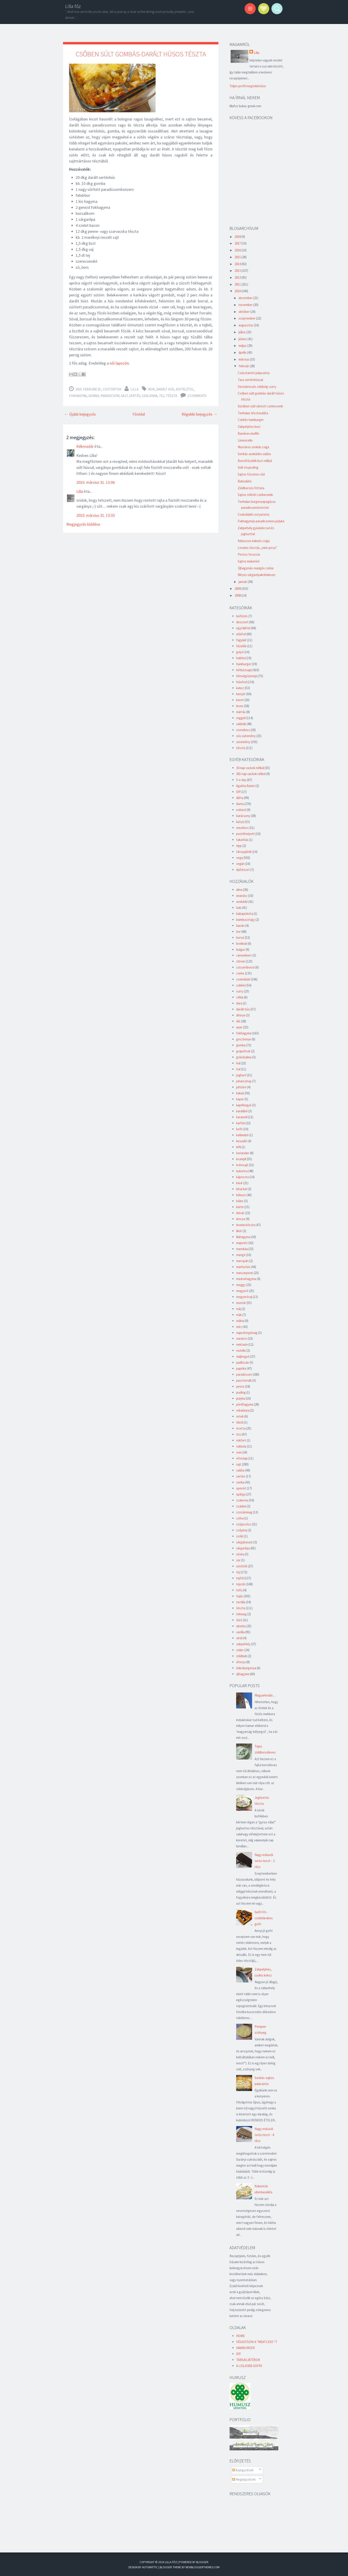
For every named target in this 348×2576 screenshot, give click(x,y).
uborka (241, 1626)
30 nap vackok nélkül (250, 768)
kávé (239, 1183)
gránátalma (243, 1057)
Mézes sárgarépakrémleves (256, 575)
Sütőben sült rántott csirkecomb (260, 406)
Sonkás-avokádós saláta (254, 454)
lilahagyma (243, 1237)
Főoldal (138, 413)
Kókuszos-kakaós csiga (254, 541)
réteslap (242, 1458)
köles (239, 1201)
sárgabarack (244, 1542)
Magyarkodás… (265, 1695)
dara (239, 1003)
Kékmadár (85, 446)
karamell (241, 1117)
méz (239, 1327)
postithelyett (245, 834)
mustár (241, 1303)
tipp (239, 846)
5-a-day (241, 780)
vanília (240, 1632)
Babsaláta (244, 481)
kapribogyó (243, 1105)
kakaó (240, 1093)
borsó (240, 937)
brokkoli (241, 943)
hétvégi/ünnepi (246, 676)
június (243, 339)
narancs (241, 1338)
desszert (242, 622)
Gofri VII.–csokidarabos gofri (264, 1918)
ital (238, 1069)
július (242, 332)
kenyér (241, 694)
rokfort (241, 1440)
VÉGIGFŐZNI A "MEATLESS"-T (256, 2342)
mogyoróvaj (244, 1297)
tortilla (240, 1602)
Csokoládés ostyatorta (253, 514)
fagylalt (241, 640)
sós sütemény (246, 736)
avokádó (242, 901)
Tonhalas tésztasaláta (253, 413)
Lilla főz (73, 6)
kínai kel (241, 1189)
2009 (238, 588)
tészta (171, 395)
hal (238, 1063)
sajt (124, 395)
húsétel (241, 682)
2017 (238, 243)
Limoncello (245, 440)
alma (239, 890)
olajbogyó (242, 1356)
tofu (239, 1590)
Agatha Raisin (245, 786)
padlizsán (242, 1362)
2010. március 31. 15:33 (95, 514)
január (243, 582)
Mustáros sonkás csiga (253, 447)
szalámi (241, 1506)
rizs (238, 1434)
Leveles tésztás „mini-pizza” (257, 548)
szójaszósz (243, 1524)
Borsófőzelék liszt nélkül (255, 461)
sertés (134, 395)
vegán (240, 864)
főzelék (241, 646)
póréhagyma (244, 1404)
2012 (238, 277)
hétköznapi (244, 670)
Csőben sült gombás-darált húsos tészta (140, 53)
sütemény (243, 742)
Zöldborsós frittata (251, 488)
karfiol (240, 1123)
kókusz (241, 1195)
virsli (239, 1638)
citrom (240, 961)
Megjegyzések (244, 2479)
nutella (241, 1350)
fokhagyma (78, 395)
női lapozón (119, 362)
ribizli (239, 1422)
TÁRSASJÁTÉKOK (248, 2360)
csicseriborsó (245, 967)
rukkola (241, 1446)
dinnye (240, 1015)
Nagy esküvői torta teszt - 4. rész (265, 2135)
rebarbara (242, 1410)
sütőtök (241, 1566)
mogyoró (242, 1291)
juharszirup (243, 1081)
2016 (238, 250)
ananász (241, 896)
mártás (241, 712)
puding (241, 1392)
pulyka (240, 1398)
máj (238, 1309)
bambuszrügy (245, 919)
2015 (238, 257)
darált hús (165, 389)
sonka (240, 1482)
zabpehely (243, 1644)
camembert (244, 955)
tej (161, 395)
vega (239, 858)
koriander (242, 1153)
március (244, 359)
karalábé (242, 1111)
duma (240, 804)
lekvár (240, 1213)
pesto (240, 1386)
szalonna (150, 395)
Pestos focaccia (249, 554)
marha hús (243, 1267)
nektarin (242, 1344)
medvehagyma (246, 1279)
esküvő (241, 810)
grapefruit (243, 1051)
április (243, 352)
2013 (238, 270)
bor (151, 389)
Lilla (134, 389)
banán (240, 925)
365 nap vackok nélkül (251, 774)
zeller (240, 1650)
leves (239, 706)
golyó (240, 652)
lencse (240, 1219)
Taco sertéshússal (250, 380)
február (244, 366)
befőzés (242, 616)
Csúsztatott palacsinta (253, 373)
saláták (241, 724)
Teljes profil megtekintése (247, 86)
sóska (240, 1554)
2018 (238, 237)
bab (238, 907)
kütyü (240, 822)
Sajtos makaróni (248, 561)
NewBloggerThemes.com (202, 2567)
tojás (239, 1596)
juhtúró (241, 1087)
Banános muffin (248, 433)
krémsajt (242, 1165)
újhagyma (242, 1674)
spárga (240, 1494)
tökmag (241, 1614)
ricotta (240, 1428)
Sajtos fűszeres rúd (251, 474)
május (243, 345)
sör (238, 1560)
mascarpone (244, 1273)
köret (240, 700)
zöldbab (241, 1656)
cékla (239, 997)
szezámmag (244, 1512)
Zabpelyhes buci (249, 426)
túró (239, 1620)
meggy (240, 1285)
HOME (240, 2336)
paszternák (244, 1380)
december (246, 298)
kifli (238, 1147)
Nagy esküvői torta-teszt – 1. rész (265, 1861)
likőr (239, 1231)
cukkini (241, 985)
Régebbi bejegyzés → (199, 413)
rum (238, 1452)
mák (239, 1315)
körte (240, 1207)
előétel (241, 634)
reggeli (241, 718)
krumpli (241, 1159)
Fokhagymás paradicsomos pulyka (261, 521)
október (244, 312)
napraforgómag (246, 1333)
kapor (240, 1099)
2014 (238, 264)
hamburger (243, 664)
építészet (243, 870)
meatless (242, 828)
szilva (240, 1518)
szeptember (247, 318)
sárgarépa (243, 1548)
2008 (238, 595)
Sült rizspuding (248, 467)
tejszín (240, 1584)
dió (238, 1021)
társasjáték (244, 852)
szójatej (241, 1530)
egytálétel (185, 389)
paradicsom (110, 395)
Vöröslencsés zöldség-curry (257, 387)
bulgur (240, 949)
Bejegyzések (242, 2470)
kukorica (242, 1171)
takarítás (242, 840)
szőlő (239, 1536)
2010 (238, 291)
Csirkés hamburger (251, 420)
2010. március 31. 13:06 (95, 482)
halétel (241, 658)
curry (239, 991)
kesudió (241, 1141)
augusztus (246, 325)
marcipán (242, 1261)
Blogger (202, 2562)
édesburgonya (246, 1668)
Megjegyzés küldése (83, 524)
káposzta (242, 1177)
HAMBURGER (245, 2348)
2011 (238, 284)
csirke (240, 973)
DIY (238, 792)
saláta (240, 1470)
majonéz (242, 1243)
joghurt (241, 1075)
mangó (240, 1255)
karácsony (243, 816)
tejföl (240, 1578)
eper (239, 1027)
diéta (239, 798)
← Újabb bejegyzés (80, 413)
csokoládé (243, 979)
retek (240, 1416)
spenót (241, 1488)
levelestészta (245, 1225)
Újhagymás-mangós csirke (256, 568)
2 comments (197, 395)
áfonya (241, 1662)
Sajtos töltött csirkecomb (255, 495)
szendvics (243, 730)
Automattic (150, 2567)
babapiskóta (244, 913)
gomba (93, 395)
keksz (240, 688)
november (246, 305)
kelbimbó (242, 1135)
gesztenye (243, 1039)
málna (240, 1321)
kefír (239, 1129)
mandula (242, 1249)
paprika (241, 1368)
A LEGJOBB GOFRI (249, 2366)
